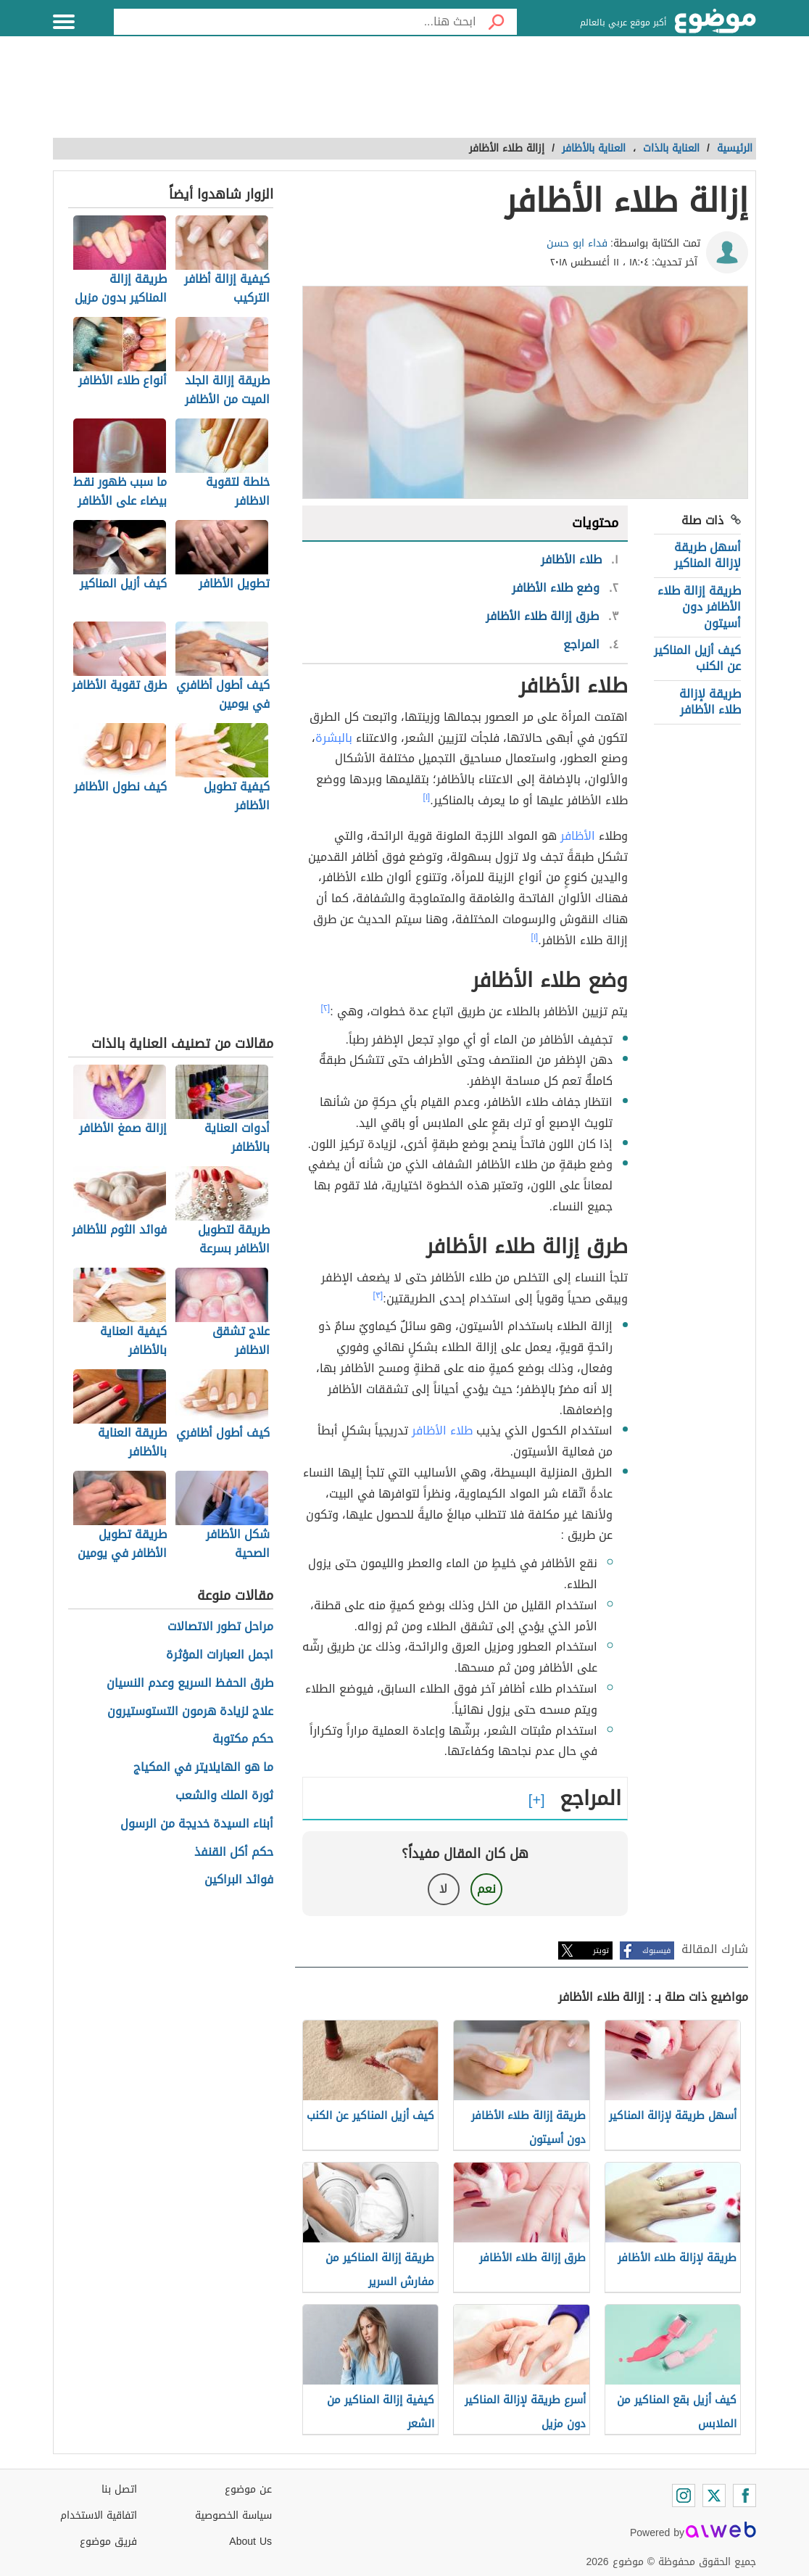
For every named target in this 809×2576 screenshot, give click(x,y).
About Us (250, 2541)
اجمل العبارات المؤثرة (219, 1655)
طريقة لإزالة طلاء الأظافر (710, 701)
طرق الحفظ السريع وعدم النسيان (190, 1683)
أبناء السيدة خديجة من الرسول (196, 1824)
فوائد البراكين (238, 1880)
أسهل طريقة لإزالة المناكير (707, 555)
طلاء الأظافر (442, 1430)
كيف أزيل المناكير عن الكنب (697, 658)
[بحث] (496, 22)
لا (443, 1889)
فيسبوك (656, 1950)
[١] (427, 797)
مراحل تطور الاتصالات (220, 1627)
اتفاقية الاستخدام (98, 2515)
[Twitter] (714, 2495)
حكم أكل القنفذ (233, 1852)
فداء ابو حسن (577, 243)
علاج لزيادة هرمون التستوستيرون (190, 1711)
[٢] (326, 1008)
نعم (486, 1889)
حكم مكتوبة (242, 1739)
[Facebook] (744, 2495)
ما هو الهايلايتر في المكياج (203, 1767)
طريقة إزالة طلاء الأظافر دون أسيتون (699, 607)
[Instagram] (683, 2495)
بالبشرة (333, 738)
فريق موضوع (108, 2541)
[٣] (378, 1295)
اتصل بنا (119, 2489)
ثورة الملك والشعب (224, 1796)
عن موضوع (248, 2489)
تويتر (601, 1950)
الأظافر (577, 836)
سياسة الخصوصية (233, 2515)
